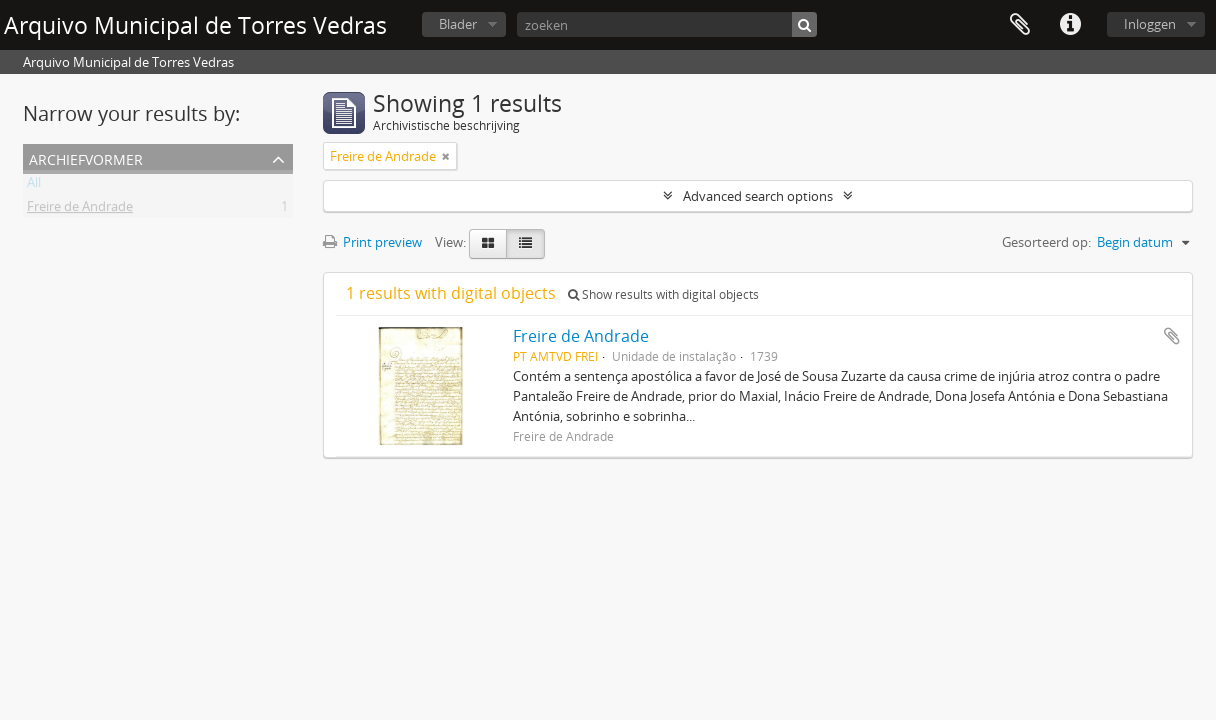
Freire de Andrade (80, 210)
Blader (458, 24)
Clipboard (1020, 25)
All (34, 186)
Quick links (1070, 25)
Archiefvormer (86, 157)
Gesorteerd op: (1046, 242)
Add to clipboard (1172, 336)
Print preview (372, 242)
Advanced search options (758, 196)
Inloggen (1150, 24)
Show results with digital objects (663, 294)
